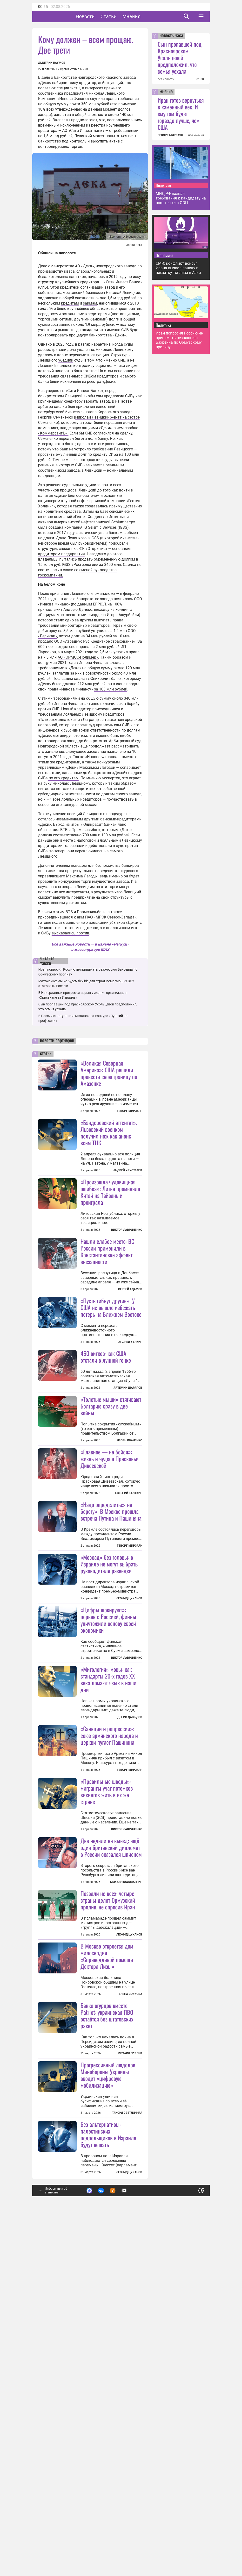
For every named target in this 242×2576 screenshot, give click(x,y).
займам (90, 303)
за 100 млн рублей (110, 689)
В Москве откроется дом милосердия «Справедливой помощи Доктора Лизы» (107, 2254)
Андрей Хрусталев (127, 1170)
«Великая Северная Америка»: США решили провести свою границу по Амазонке (109, 1073)
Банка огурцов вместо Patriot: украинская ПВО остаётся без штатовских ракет (107, 2313)
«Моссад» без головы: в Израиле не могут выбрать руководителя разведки (109, 1743)
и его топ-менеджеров (78, 927)
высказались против (70, 933)
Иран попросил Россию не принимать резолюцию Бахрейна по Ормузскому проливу (179, 340)
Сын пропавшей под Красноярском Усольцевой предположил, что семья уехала (180, 57)
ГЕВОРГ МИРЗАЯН (170, 135)
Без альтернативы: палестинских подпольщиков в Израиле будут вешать (108, 2492)
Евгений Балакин (128, 1612)
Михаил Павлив (130, 2351)
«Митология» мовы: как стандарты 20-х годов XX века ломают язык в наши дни (108, 1858)
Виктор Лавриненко (126, 1229)
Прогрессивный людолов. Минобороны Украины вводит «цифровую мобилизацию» (108, 2432)
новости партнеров (57, 1041)
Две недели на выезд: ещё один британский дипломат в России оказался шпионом (111, 2086)
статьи (46, 1054)
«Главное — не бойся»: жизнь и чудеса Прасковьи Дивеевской (110, 1578)
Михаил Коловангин (126, 2120)
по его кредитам (63, 778)
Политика (163, 185)
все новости (166, 79)
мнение (166, 92)
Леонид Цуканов (129, 1777)
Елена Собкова (130, 2292)
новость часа (171, 36)
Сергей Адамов (130, 1349)
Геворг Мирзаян (129, 1111)
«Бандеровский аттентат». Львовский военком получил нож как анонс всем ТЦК (109, 1132)
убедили (65, 360)
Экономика (164, 255)
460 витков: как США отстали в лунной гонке (106, 1416)
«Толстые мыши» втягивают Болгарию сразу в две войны (111, 1525)
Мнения (146, 16)
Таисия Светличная (127, 2470)
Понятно (190, 2547)
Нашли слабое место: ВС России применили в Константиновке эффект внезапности (107, 1310)
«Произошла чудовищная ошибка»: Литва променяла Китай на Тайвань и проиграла (110, 1191)
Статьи (123, 16)
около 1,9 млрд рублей (93, 324)
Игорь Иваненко (129, 1559)
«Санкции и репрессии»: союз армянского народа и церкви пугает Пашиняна (109, 1974)
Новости (100, 16)
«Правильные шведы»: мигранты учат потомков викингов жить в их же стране (107, 2029)
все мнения (196, 135)
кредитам (70, 303)
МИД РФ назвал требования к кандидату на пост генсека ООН (181, 198)
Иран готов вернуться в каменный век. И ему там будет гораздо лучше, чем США (181, 113)
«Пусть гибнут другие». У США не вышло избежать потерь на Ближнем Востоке (111, 1367)
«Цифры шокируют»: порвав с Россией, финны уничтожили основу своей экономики (108, 1798)
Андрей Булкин (130, 1401)
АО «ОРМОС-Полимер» (78, 657)
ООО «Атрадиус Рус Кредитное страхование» (94, 641)
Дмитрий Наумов (51, 62)
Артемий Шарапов (128, 1447)
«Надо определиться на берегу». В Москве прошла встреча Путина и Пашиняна (111, 1630)
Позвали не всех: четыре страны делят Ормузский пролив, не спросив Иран (108, 2198)
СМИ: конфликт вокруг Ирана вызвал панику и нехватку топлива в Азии (178, 268)
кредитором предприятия (61, 554)
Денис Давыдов (129, 1896)
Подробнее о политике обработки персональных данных (127, 2550)
